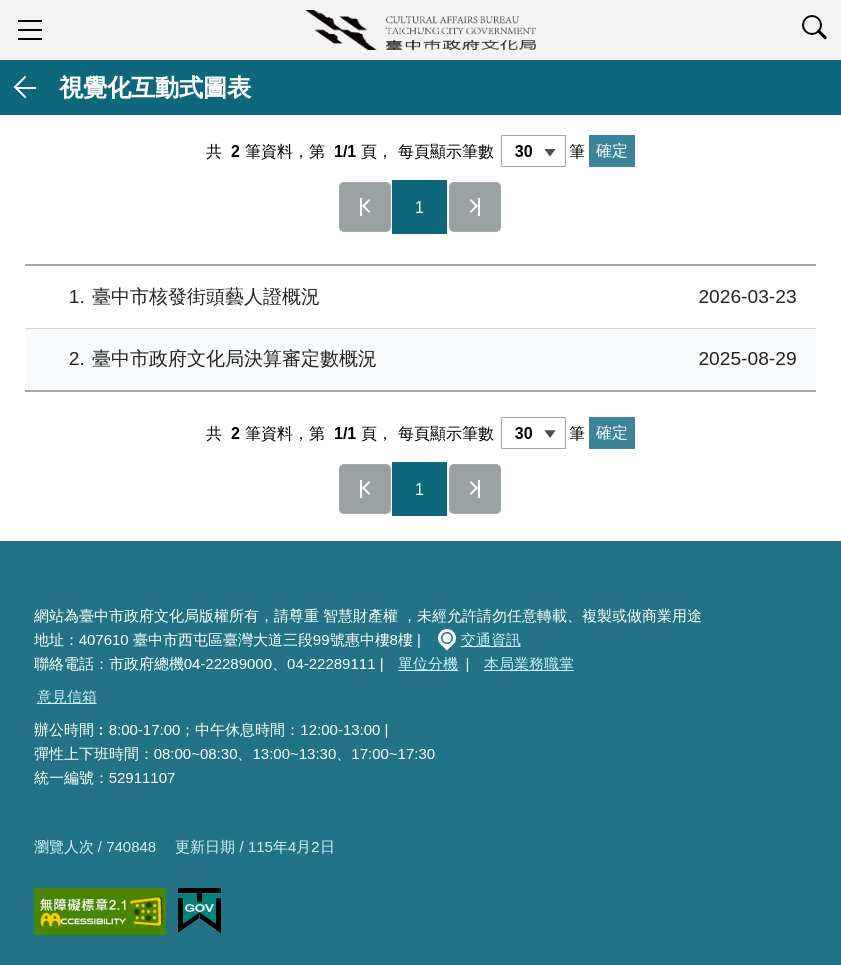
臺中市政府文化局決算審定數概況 (418, 359)
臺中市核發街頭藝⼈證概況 (418, 297)
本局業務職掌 (529, 663)
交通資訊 (491, 639)
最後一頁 (475, 207)
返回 (26, 87)
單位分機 (428, 663)
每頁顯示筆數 (446, 151)
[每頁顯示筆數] (533, 151)
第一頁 (365, 207)
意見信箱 (67, 696)
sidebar (30, 30)
